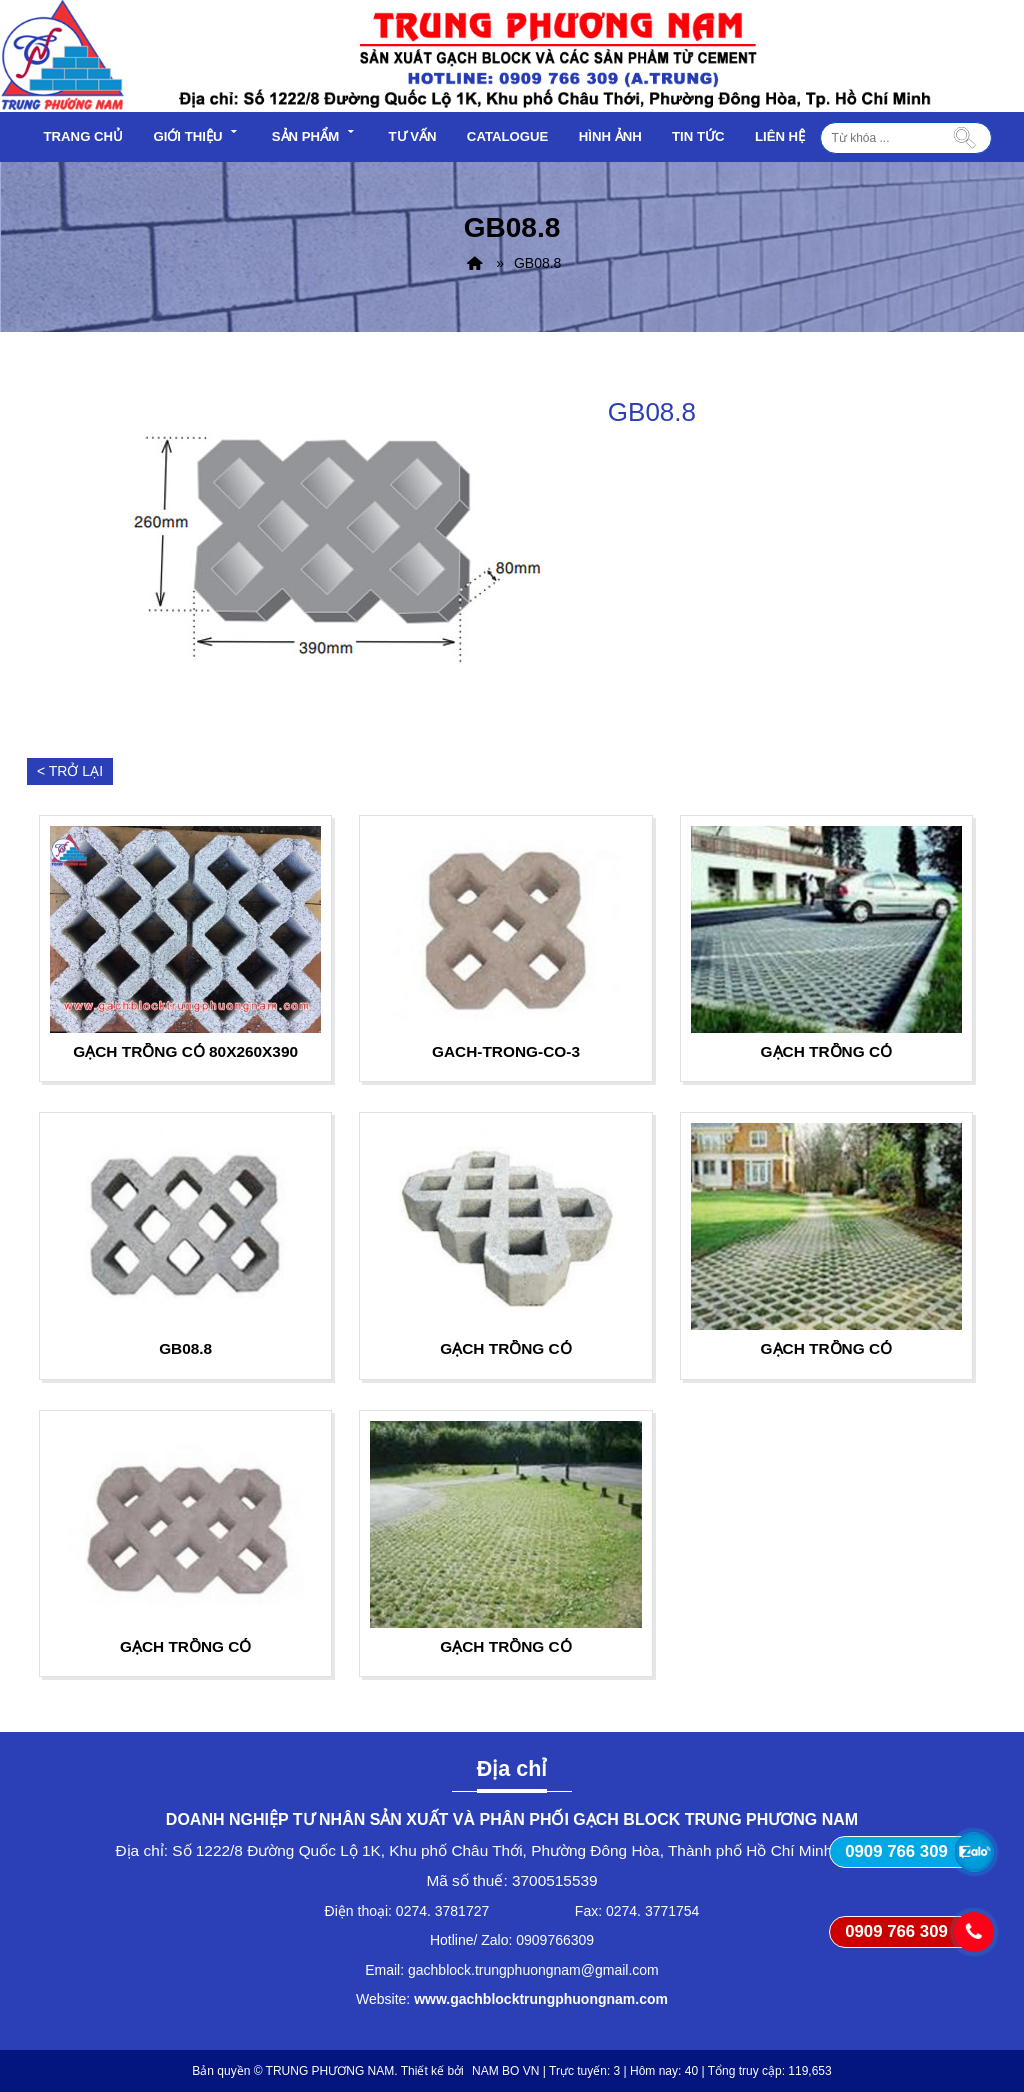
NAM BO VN (505, 2071)
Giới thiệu (197, 134)
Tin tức (698, 136)
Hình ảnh (610, 136)
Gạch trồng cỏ (826, 1051)
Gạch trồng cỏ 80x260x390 (185, 1051)
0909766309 (555, 1940)
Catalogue (508, 136)
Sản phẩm (315, 134)
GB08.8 (185, 1348)
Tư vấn (412, 136)
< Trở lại (70, 771)
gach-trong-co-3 (506, 1051)
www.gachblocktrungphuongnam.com (541, 1999)
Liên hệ (780, 136)
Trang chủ (84, 136)
